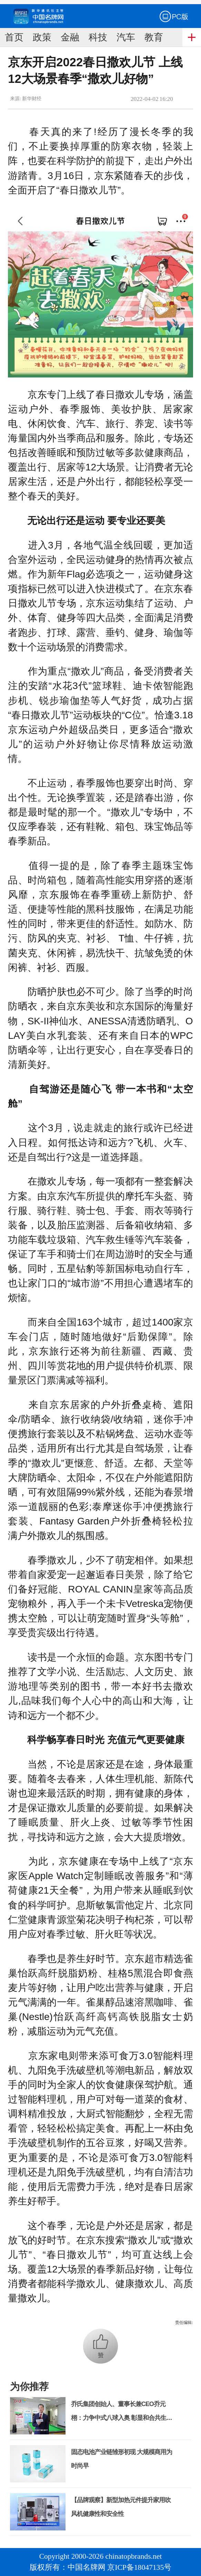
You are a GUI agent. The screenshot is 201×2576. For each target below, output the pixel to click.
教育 (153, 37)
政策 (42, 37)
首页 (14, 37)
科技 (98, 37)
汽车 (126, 37)
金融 (70, 37)
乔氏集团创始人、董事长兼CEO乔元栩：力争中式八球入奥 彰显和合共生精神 (121, 2418)
